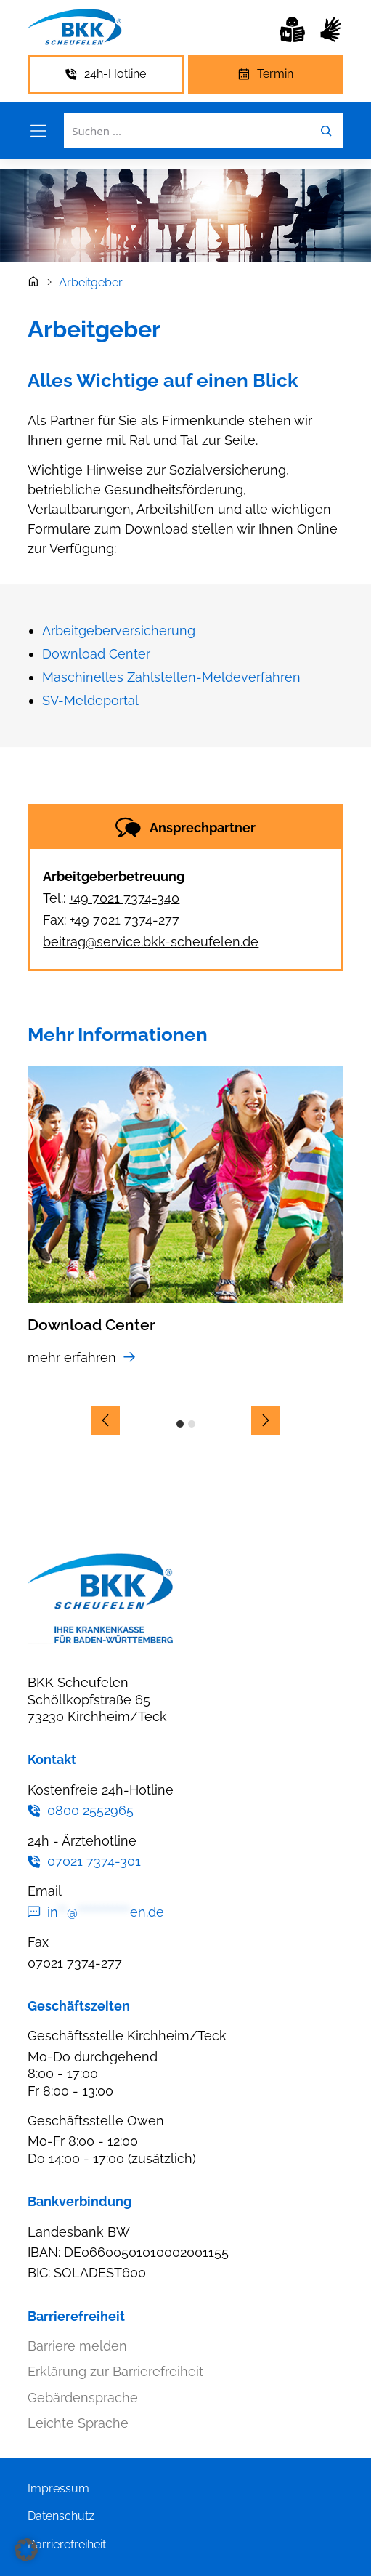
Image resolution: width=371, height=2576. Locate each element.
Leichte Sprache (78, 2423)
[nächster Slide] (265, 1420)
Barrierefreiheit (67, 2544)
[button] (26, 2550)
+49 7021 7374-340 (124, 898)
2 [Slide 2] (191, 1424)
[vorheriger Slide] (105, 1420)
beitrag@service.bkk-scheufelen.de (150, 941)
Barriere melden (77, 2346)
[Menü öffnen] (38, 130)
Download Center (96, 653)
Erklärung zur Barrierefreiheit (115, 2371)
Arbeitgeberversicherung (118, 630)
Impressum (58, 2488)
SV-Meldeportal (90, 700)
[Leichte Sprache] (292, 29)
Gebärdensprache (83, 2397)
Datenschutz (61, 2516)
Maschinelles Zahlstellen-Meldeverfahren (171, 677)
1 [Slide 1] (180, 1424)
